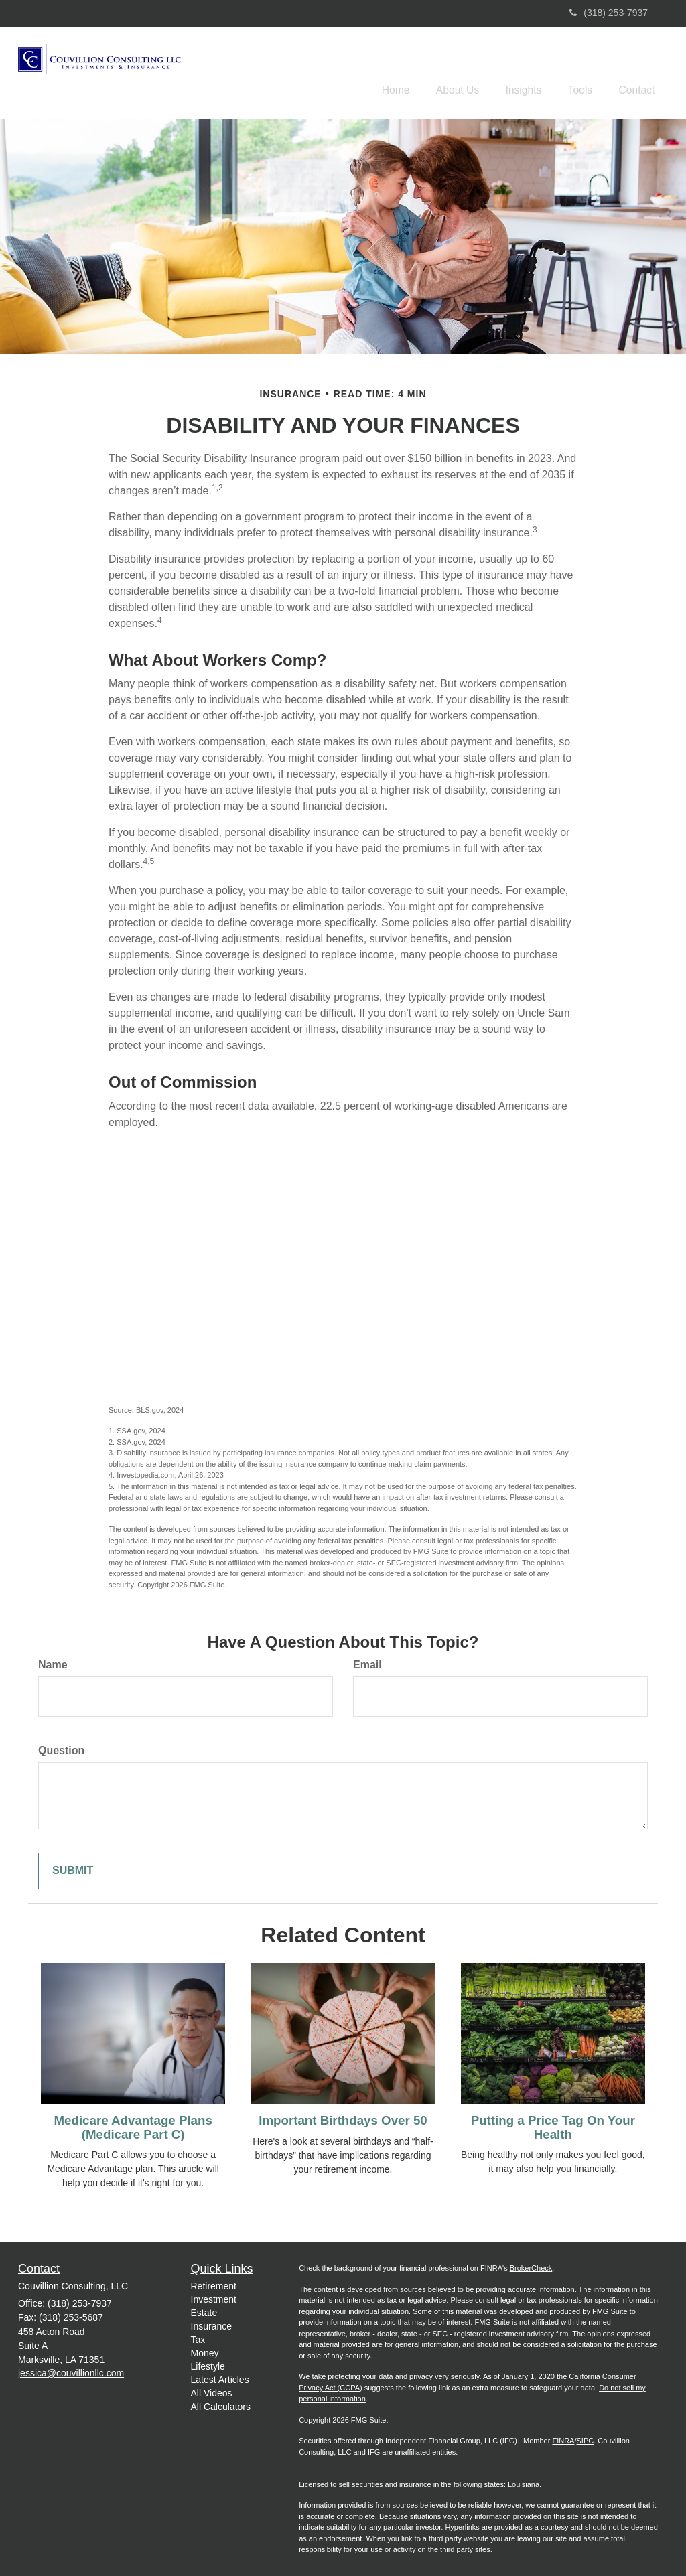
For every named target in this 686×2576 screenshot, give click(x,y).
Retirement (213, 2283)
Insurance (211, 2323)
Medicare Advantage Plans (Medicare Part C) (133, 2124)
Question (61, 1748)
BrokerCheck (531, 2266)
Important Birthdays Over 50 (343, 2117)
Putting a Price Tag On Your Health (553, 2124)
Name (53, 1662)
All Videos (211, 2390)
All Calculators (221, 2404)
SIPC (585, 2439)
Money (205, 2350)
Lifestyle (208, 2363)
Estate (204, 2310)
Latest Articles (220, 2377)
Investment (213, 2296)
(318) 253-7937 (608, 12)
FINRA (563, 2439)
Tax (198, 2337)
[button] (474, 69)
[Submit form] (72, 1868)
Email (367, 1662)
